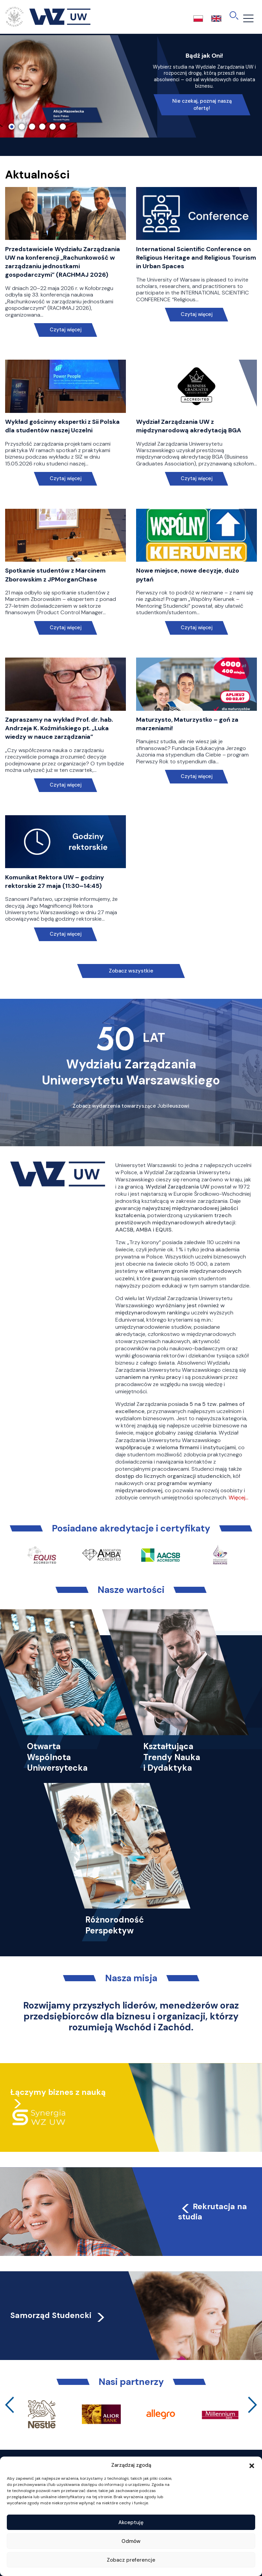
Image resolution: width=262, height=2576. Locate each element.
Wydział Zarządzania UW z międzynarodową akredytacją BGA (188, 426)
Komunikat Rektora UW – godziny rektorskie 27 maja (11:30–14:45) (54, 881)
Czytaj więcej (66, 330)
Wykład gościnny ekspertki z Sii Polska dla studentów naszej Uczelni (62, 426)
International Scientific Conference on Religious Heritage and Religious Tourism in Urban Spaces (196, 257)
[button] (251, 2465)
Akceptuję (131, 2522)
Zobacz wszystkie (131, 970)
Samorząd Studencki (58, 2315)
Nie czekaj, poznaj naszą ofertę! (202, 105)
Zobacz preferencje (131, 2560)
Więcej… (238, 1497)
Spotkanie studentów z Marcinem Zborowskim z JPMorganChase (55, 574)
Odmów (131, 2541)
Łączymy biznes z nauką (58, 2092)
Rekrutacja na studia (212, 2211)
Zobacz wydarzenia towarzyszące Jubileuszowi (131, 1106)
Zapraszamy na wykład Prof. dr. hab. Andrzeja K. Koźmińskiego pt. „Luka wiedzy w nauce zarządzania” (59, 728)
